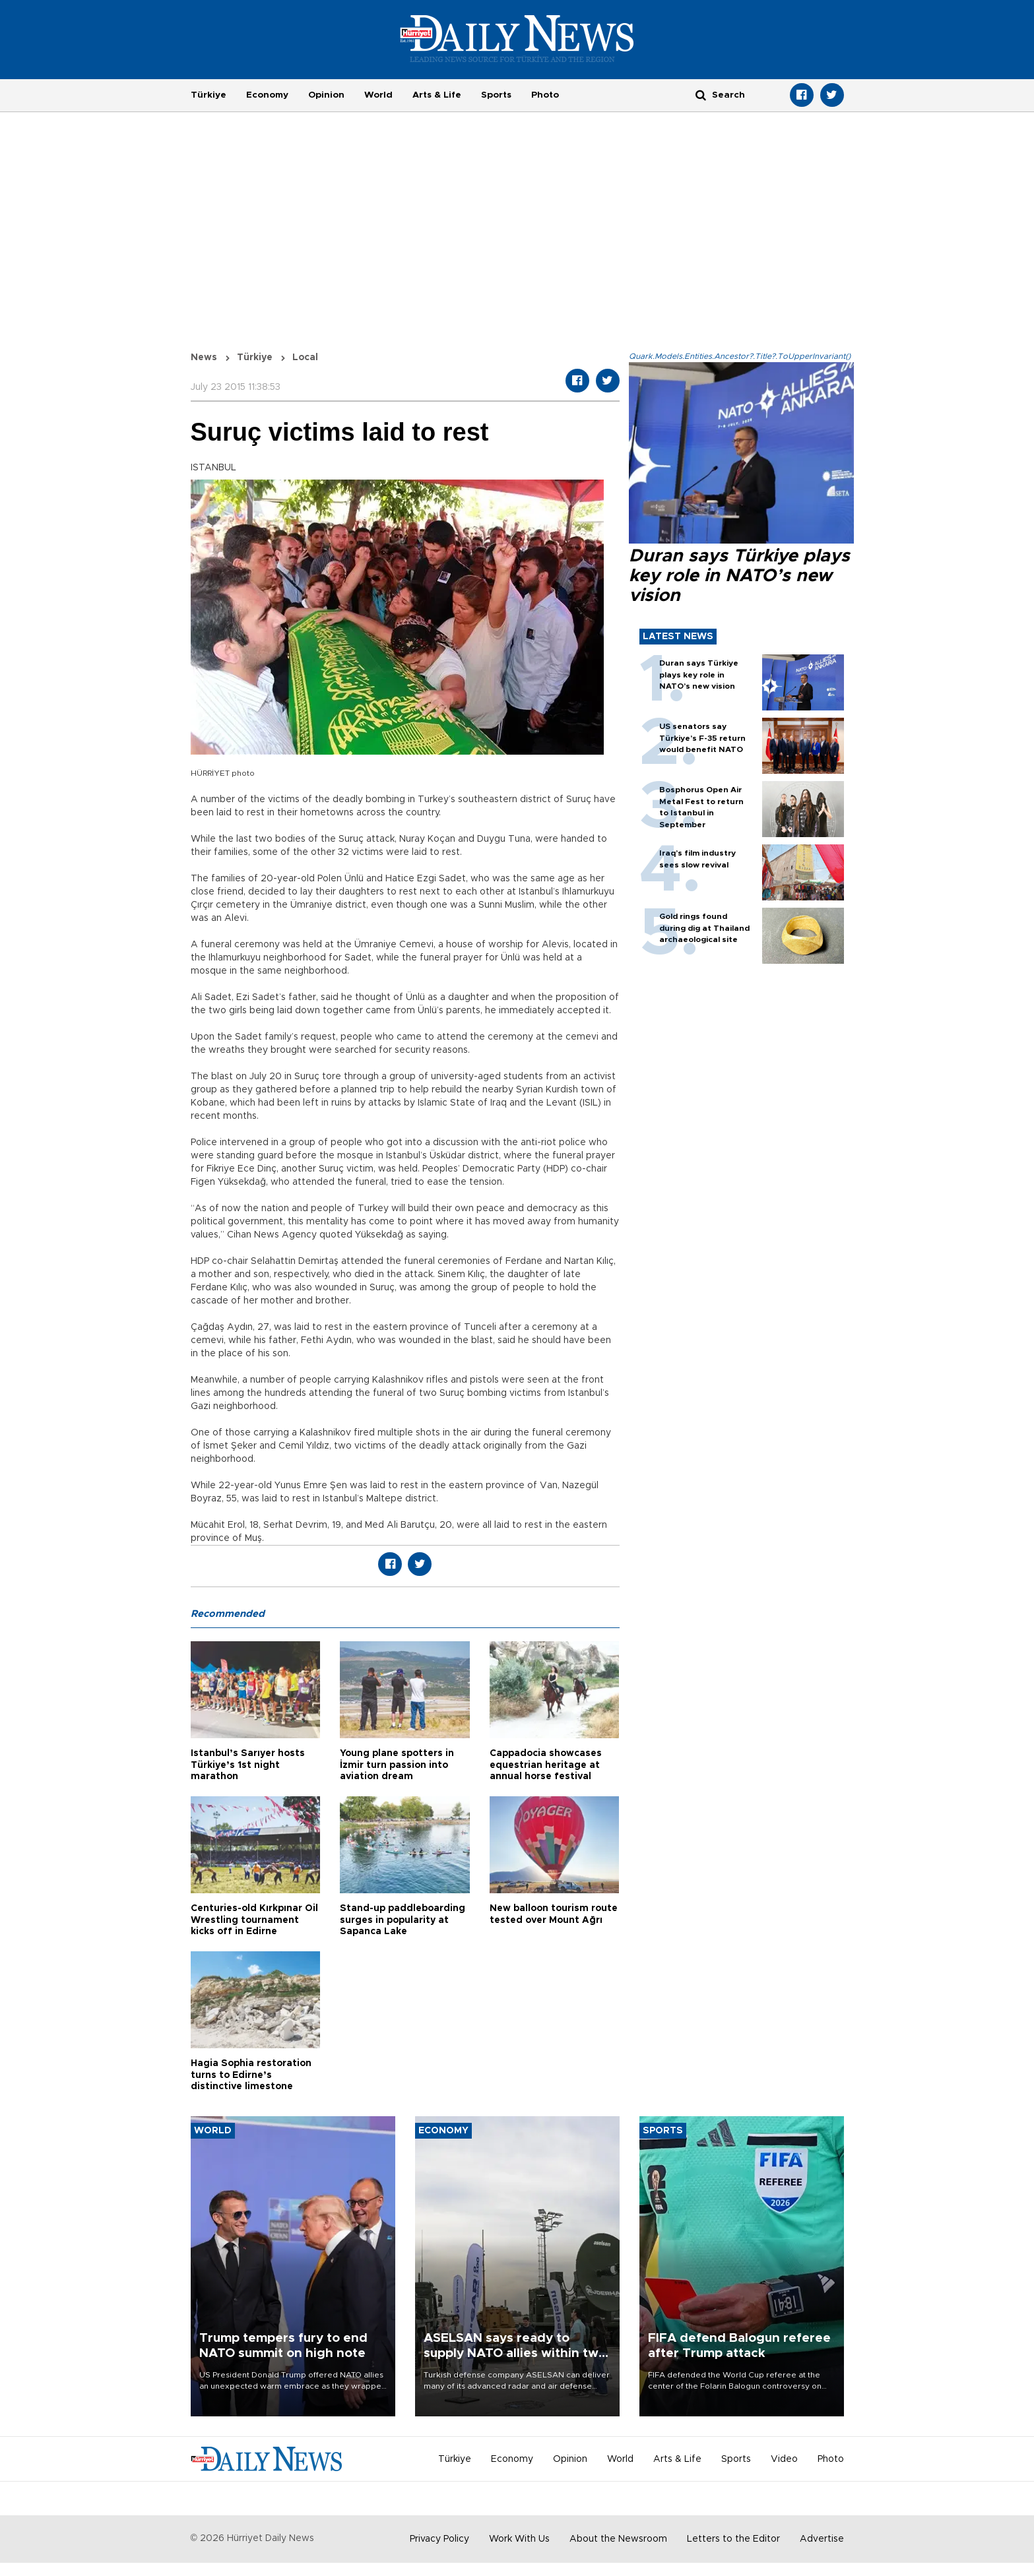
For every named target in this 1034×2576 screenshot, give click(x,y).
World (378, 95)
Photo (545, 95)
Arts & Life (436, 95)
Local (305, 357)
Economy (267, 95)
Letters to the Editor (733, 2539)
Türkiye (208, 95)
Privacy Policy (439, 2539)
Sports (496, 95)
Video (784, 2459)
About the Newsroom (618, 2539)
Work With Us (519, 2539)
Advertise (822, 2539)
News (204, 357)
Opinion (326, 95)
